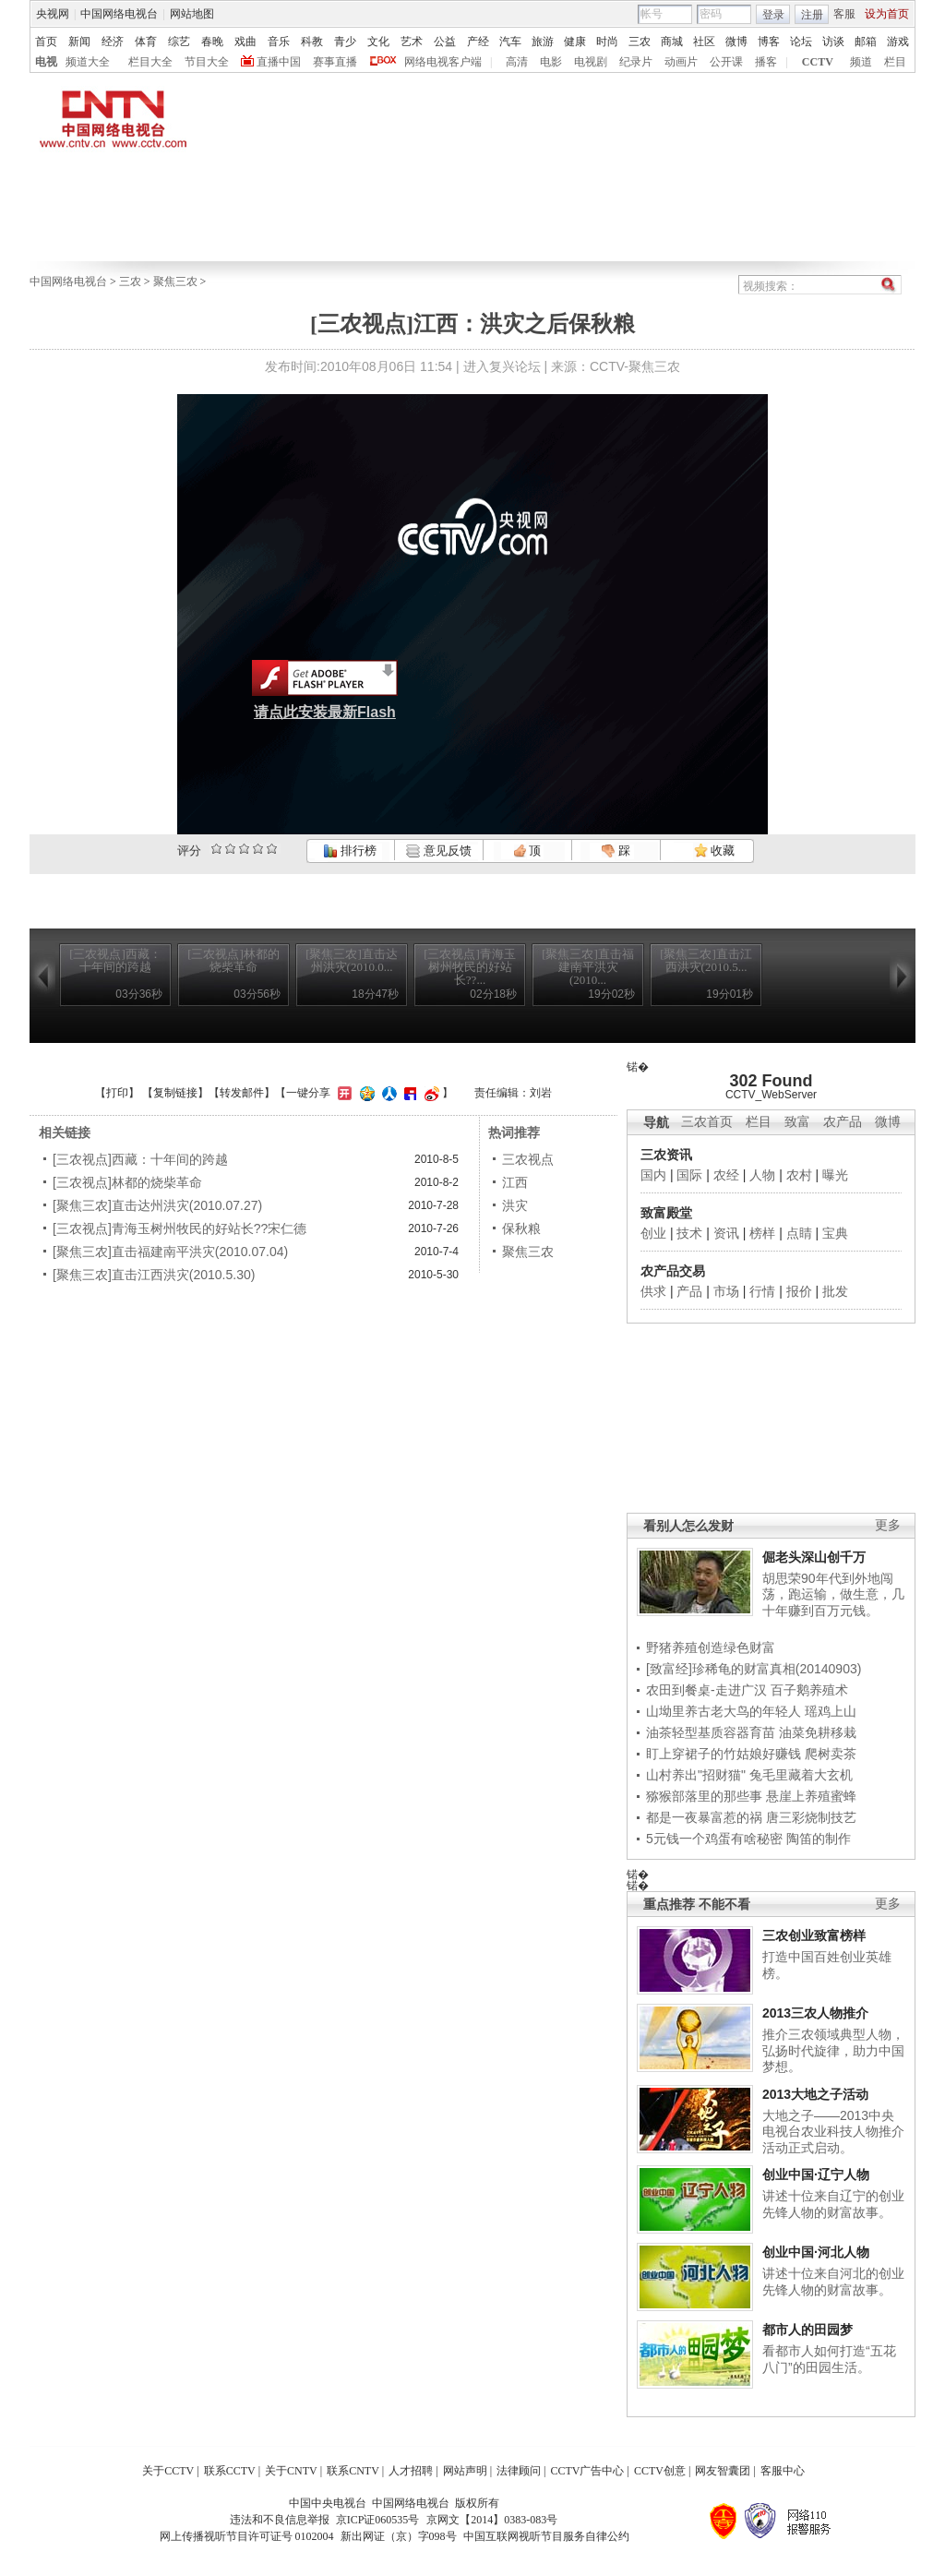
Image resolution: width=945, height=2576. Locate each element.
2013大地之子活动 (815, 2094)
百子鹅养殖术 (809, 1690)
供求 (653, 1291)
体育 (146, 41)
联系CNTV (353, 2470)
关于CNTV (291, 2470)
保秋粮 (521, 1228)
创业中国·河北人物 (815, 2252)
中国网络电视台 (119, 13)
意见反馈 (438, 850)
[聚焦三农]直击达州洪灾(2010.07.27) (157, 1205)
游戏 (898, 41)
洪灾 (515, 1205)
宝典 (835, 1233)
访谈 (833, 41)
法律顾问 (518, 2470)
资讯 (726, 1233)
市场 (726, 1291)
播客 (766, 61)
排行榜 (350, 850)
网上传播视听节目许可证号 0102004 (247, 2536)
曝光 (835, 1175)
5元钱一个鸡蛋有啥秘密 (714, 1838)
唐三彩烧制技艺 (811, 1817)
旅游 (543, 41)
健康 (575, 41)
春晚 (212, 41)
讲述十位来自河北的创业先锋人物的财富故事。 (833, 2281)
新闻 (79, 41)
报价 (799, 1291)
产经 (478, 41)
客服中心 (782, 2470)
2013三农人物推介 (815, 2013)
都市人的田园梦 (807, 2329)
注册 (812, 14)
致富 (797, 1122)
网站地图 (192, 13)
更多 (888, 1525)
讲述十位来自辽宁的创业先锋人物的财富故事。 (833, 2204)
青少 (345, 41)
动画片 (681, 61)
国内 (653, 1175)
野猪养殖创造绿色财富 (710, 1647)
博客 (769, 41)
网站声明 (465, 2470)
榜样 (762, 1233)
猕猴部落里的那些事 (704, 1796)
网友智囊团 (722, 2470)
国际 (689, 1175)
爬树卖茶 (830, 1753)
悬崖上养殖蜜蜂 (811, 1796)
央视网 (52, 13)
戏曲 (245, 41)
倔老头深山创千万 (814, 1557)
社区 (704, 41)
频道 (861, 61)
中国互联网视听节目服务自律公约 (546, 2536)
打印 (117, 1092)
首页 (46, 41)
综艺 (179, 41)
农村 (799, 1175)
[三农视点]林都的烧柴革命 (127, 1182)
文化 (378, 41)
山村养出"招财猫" (696, 1774)
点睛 (799, 1233)
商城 (672, 41)
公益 (445, 41)
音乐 (279, 41)
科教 (312, 41)
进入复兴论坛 (502, 366)
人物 (762, 1175)
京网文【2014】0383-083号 (491, 2519)
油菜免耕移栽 (817, 1732)
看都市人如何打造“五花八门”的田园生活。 (829, 2359)
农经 (726, 1175)
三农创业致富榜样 (814, 1935)
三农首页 (707, 1122)
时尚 (607, 41)
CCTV (817, 61)
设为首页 (887, 13)
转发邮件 (242, 1092)
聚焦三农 (175, 281)
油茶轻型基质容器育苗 (710, 1732)
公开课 (726, 61)
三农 (639, 41)
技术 (689, 1233)
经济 (113, 41)
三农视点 (528, 1159)
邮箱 (866, 41)
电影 (551, 61)
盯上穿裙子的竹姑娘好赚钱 (723, 1753)
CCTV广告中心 (587, 2470)
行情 (762, 1291)
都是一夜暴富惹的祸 (704, 1817)
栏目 (895, 61)
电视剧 (590, 61)
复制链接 (175, 1092)
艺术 (412, 41)
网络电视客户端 (443, 61)
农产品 (842, 1122)
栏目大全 (150, 61)
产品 (689, 1291)
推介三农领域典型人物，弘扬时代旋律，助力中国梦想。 (833, 2050)
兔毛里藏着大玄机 (801, 1774)
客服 (844, 13)
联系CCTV (230, 2470)
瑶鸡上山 (830, 1711)
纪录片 (635, 61)
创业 (653, 1233)
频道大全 (88, 61)
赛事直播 (335, 61)
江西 (515, 1182)
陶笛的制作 (818, 1838)
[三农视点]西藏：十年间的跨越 (140, 1159)
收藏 (714, 850)
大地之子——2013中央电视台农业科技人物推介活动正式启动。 (833, 2131)
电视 (46, 61)
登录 (773, 14)
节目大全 (207, 61)
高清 (517, 61)
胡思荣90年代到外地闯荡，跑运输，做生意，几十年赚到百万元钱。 (833, 1594)
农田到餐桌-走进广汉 (706, 1690)
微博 (736, 41)
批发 (835, 1291)
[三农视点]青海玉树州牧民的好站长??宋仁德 (179, 1228)
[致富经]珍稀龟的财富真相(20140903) (753, 1668)
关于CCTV (168, 2470)
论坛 (801, 41)
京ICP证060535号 (378, 2519)
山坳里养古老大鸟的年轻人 (723, 1711)
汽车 (510, 41)
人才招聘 (411, 2470)
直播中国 (279, 61)
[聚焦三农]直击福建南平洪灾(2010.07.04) (170, 1251)
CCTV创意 (660, 2470)
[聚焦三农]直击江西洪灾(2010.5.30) (154, 1274)
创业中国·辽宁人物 (815, 2174)
